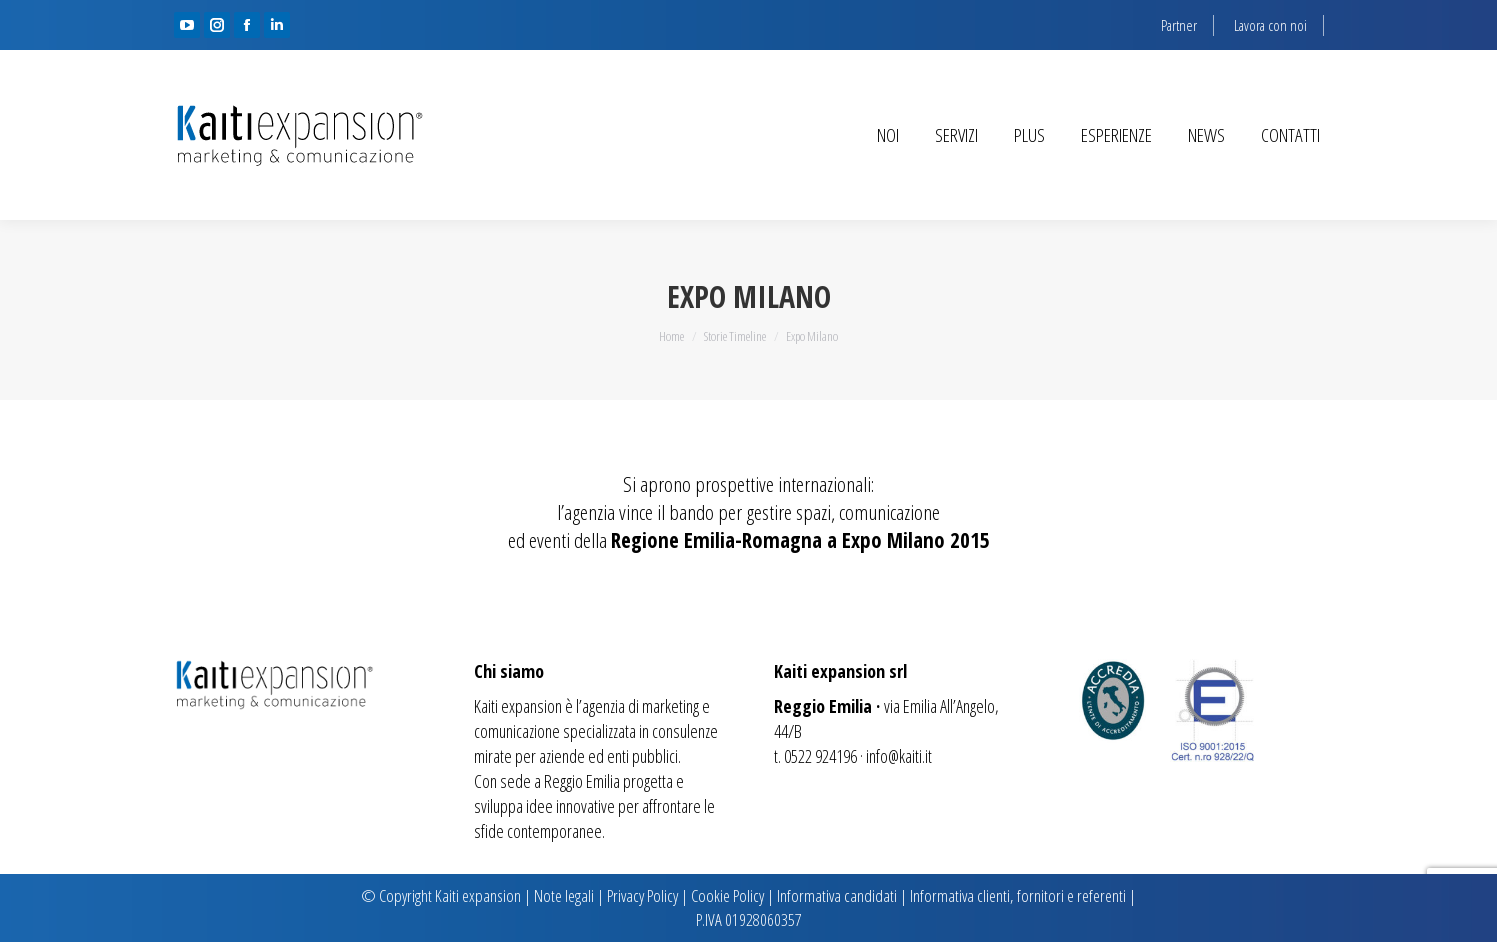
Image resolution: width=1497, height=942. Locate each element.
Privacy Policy (642, 895)
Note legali (564, 895)
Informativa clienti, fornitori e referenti (1018, 895)
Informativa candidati (837, 895)
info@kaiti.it (899, 756)
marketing (670, 706)
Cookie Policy (727, 895)
